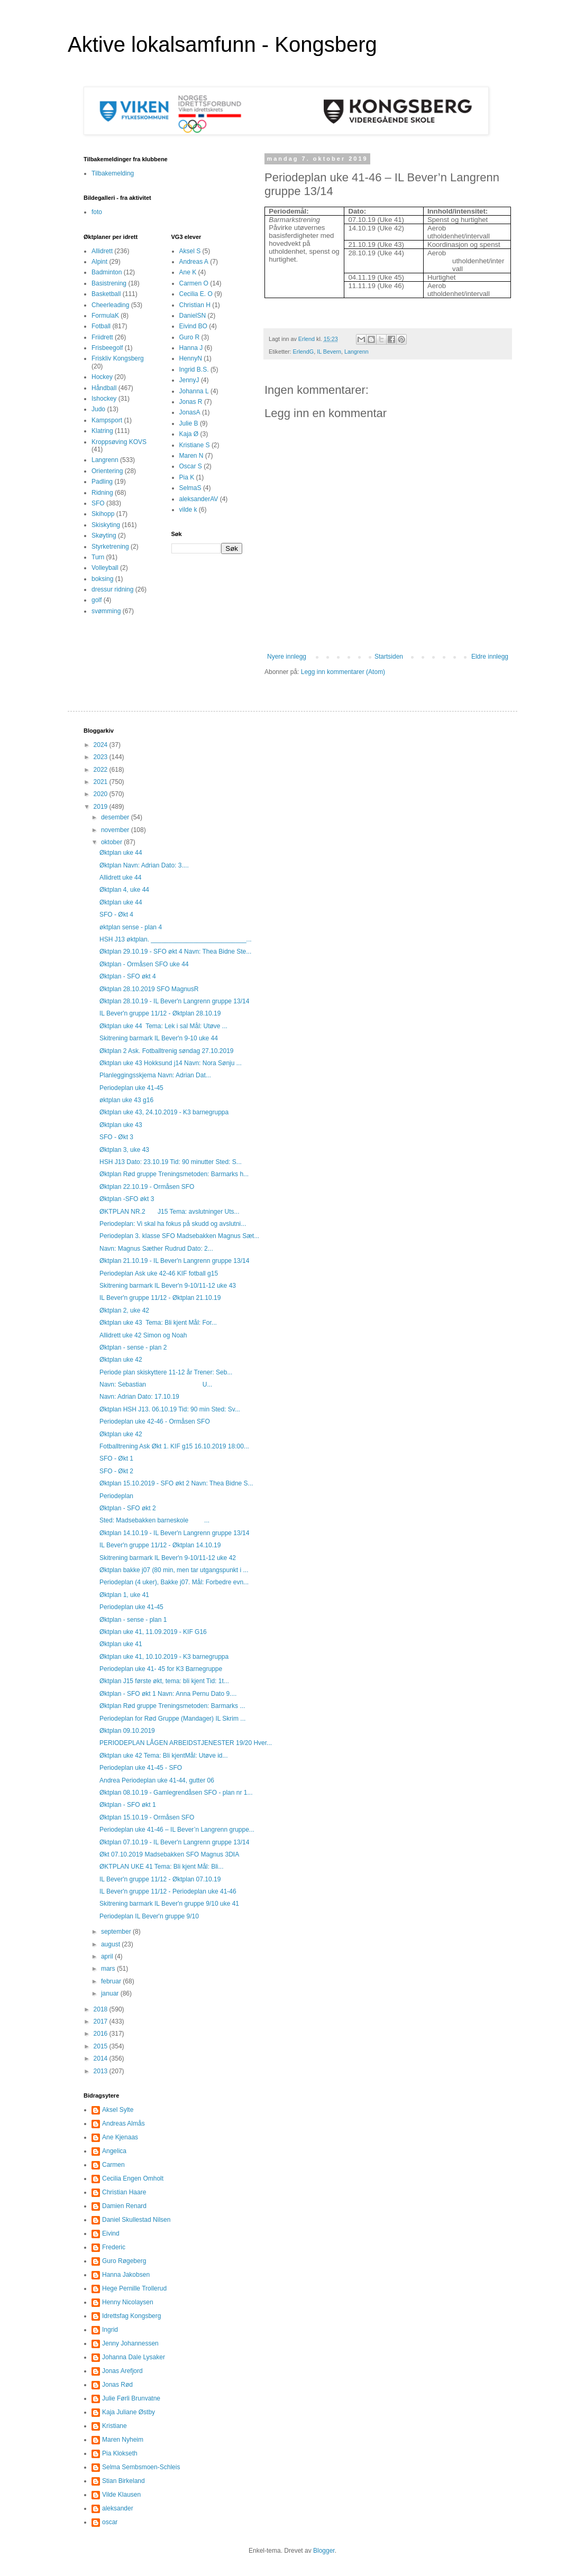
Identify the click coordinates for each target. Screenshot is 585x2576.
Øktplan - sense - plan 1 (133, 1619)
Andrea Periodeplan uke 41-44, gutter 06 (156, 1780)
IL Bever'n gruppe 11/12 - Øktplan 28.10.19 (160, 1013)
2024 (101, 745)
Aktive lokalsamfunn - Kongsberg (222, 44)
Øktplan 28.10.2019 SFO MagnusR (148, 989)
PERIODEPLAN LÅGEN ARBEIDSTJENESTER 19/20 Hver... (185, 1743)
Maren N (191, 455)
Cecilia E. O (196, 294)
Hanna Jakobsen (126, 2274)
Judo (98, 409)
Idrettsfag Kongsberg (131, 2316)
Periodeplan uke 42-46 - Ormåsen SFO (154, 1421)
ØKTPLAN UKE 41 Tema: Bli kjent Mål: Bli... (161, 1866)
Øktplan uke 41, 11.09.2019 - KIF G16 (153, 1632)
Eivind (111, 2233)
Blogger (324, 2550)
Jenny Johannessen (130, 2343)
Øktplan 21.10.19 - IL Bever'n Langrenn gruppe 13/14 (174, 1260)
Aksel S (190, 251)
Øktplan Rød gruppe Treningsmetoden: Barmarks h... (174, 1174)
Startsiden (388, 656)
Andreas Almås (123, 2123)
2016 (101, 2033)
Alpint (99, 261)
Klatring (102, 431)
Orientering (107, 471)
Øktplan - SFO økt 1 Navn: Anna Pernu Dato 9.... (167, 1693)
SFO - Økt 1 (116, 1458)
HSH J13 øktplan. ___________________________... (175, 939)
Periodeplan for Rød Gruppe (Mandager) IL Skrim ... (172, 1718)
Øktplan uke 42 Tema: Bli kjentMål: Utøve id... (163, 1755)
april (108, 1956)
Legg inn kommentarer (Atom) (343, 672)
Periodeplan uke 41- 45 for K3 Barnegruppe (160, 1669)
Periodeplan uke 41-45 (131, 1088)
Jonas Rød (117, 2384)
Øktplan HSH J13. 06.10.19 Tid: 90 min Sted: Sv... (169, 1409)
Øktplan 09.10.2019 (127, 1730)
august (111, 1944)
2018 (101, 2009)
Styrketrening (110, 546)
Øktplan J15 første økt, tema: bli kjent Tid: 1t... (164, 1681)
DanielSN (192, 315)
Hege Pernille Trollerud (134, 2288)
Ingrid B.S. (194, 369)
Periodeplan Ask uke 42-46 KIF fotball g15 (158, 1273)
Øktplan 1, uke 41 (124, 1595)
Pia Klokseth (120, 2453)
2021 (101, 782)
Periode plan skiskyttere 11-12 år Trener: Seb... (165, 1372)
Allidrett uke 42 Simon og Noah (143, 1335)
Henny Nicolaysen (127, 2302)
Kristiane (114, 2426)
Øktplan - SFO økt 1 (127, 1804)
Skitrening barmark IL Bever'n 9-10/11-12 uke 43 (167, 1285)
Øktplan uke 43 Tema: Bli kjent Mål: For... (158, 1322)
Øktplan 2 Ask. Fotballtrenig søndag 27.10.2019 (166, 1051)
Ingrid (110, 2329)
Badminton (107, 272)
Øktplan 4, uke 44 (124, 889)
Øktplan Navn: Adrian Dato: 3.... (144, 865)
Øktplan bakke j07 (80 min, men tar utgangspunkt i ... (173, 1570)
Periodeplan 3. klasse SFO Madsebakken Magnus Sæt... (179, 1236)
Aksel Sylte (117, 2109)
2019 (101, 806)
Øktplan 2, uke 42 (124, 1310)
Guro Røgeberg (124, 2261)
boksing (102, 579)
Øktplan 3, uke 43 (124, 1149)
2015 (101, 2046)
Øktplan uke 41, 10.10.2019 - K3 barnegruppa (163, 1656)
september (117, 1931)
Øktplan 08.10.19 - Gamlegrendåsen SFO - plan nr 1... (176, 1792)
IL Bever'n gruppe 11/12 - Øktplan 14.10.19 (160, 1545)
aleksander (117, 2508)
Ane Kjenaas (120, 2137)
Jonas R (191, 401)
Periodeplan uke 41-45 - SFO (140, 1767)
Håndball (104, 388)
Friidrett (102, 337)
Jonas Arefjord (122, 2371)
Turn (98, 557)
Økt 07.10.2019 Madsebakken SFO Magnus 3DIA (169, 1854)
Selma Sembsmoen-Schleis (141, 2467)
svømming (106, 611)
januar (111, 1993)
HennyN (190, 358)
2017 (101, 2021)
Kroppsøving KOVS (119, 442)
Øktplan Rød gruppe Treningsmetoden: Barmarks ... (172, 1706)
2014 (101, 2058)
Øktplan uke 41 (120, 1644)
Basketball (106, 294)
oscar (109, 2522)
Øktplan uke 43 (120, 1125)
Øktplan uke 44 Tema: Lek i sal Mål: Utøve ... (163, 1026)
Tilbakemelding (113, 173)
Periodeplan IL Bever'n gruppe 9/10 (149, 1916)
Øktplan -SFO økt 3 (126, 1199)
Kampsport (107, 420)
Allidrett (102, 251)
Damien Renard (124, 2206)
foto (97, 212)
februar (112, 1981)
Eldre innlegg (489, 656)
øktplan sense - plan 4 (130, 927)
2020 (101, 794)
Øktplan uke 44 (120, 852)
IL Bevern (329, 351)
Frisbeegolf (107, 348)
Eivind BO (193, 326)
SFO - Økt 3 (116, 1137)
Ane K (188, 272)
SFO (98, 503)
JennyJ (189, 380)
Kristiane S (194, 445)
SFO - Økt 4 (116, 914)
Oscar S (190, 466)
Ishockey (104, 398)
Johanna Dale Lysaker (133, 2357)
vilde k (188, 509)
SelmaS (190, 488)
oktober (112, 842)
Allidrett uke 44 (120, 877)
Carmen (113, 2164)
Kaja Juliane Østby (128, 2412)
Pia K (187, 477)
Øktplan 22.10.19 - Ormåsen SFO (146, 1186)
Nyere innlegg (286, 656)
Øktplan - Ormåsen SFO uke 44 (144, 964)
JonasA (189, 412)
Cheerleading (110, 305)
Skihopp (103, 514)
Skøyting (104, 535)
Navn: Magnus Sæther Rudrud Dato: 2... (156, 1248)
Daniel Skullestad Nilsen (136, 2219)
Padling (102, 481)
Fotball (101, 326)
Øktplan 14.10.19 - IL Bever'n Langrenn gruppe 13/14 (174, 1533)
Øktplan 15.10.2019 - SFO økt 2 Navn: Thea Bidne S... (176, 1483)
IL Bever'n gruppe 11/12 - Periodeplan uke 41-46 (167, 1891)
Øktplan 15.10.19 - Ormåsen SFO (146, 1817)
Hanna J (191, 348)
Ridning (102, 492)
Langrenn (356, 351)
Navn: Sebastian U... (155, 1384)
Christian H (195, 305)
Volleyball (105, 567)
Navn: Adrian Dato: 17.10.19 (139, 1396)
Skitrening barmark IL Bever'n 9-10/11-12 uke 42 (167, 1558)
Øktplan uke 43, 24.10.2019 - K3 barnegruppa (163, 1112)
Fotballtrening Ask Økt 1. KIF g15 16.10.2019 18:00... (174, 1446)
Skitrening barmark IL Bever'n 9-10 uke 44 (158, 1038)
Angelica (114, 2151)
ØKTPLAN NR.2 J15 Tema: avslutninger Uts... (169, 1211)
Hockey (102, 377)
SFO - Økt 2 (116, 1471)
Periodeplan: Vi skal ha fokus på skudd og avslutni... (172, 1223)
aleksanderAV (198, 499)
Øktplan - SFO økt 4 (127, 976)
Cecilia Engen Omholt (132, 2178)
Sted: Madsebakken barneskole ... (154, 1520)
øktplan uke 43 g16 (126, 1100)
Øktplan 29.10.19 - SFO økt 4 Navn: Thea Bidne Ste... (175, 951)
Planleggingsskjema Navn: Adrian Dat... (155, 1075)
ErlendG (303, 351)
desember (116, 817)
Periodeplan (116, 1496)
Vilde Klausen (121, 2494)
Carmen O (193, 283)
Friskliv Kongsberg (118, 358)
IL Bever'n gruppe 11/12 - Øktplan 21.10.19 (160, 1297)
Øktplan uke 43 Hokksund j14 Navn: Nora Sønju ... (170, 1063)
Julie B (188, 423)
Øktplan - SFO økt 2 (127, 1508)
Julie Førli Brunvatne (131, 2398)
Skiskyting (106, 525)
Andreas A (193, 261)
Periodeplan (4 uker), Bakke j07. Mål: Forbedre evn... (174, 1582)
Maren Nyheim (122, 2439)
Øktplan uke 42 (120, 1359)
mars (109, 1968)
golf (97, 600)
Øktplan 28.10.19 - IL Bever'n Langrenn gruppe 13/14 (174, 1001)
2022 (101, 769)
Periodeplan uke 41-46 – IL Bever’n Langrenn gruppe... (176, 1829)
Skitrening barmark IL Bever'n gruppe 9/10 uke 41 (169, 1903)
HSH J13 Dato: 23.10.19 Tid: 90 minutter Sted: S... (170, 1162)
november (116, 830)
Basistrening (109, 283)
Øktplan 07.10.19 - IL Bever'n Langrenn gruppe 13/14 (174, 1842)
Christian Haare (124, 2192)
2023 (101, 757)
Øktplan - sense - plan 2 (133, 1347)
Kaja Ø (189, 434)
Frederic (113, 2247)
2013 (101, 2071)
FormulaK (105, 315)
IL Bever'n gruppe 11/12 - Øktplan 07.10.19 (160, 1879)
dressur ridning (112, 589)
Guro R (189, 337)
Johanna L (194, 391)
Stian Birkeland (123, 2481)
